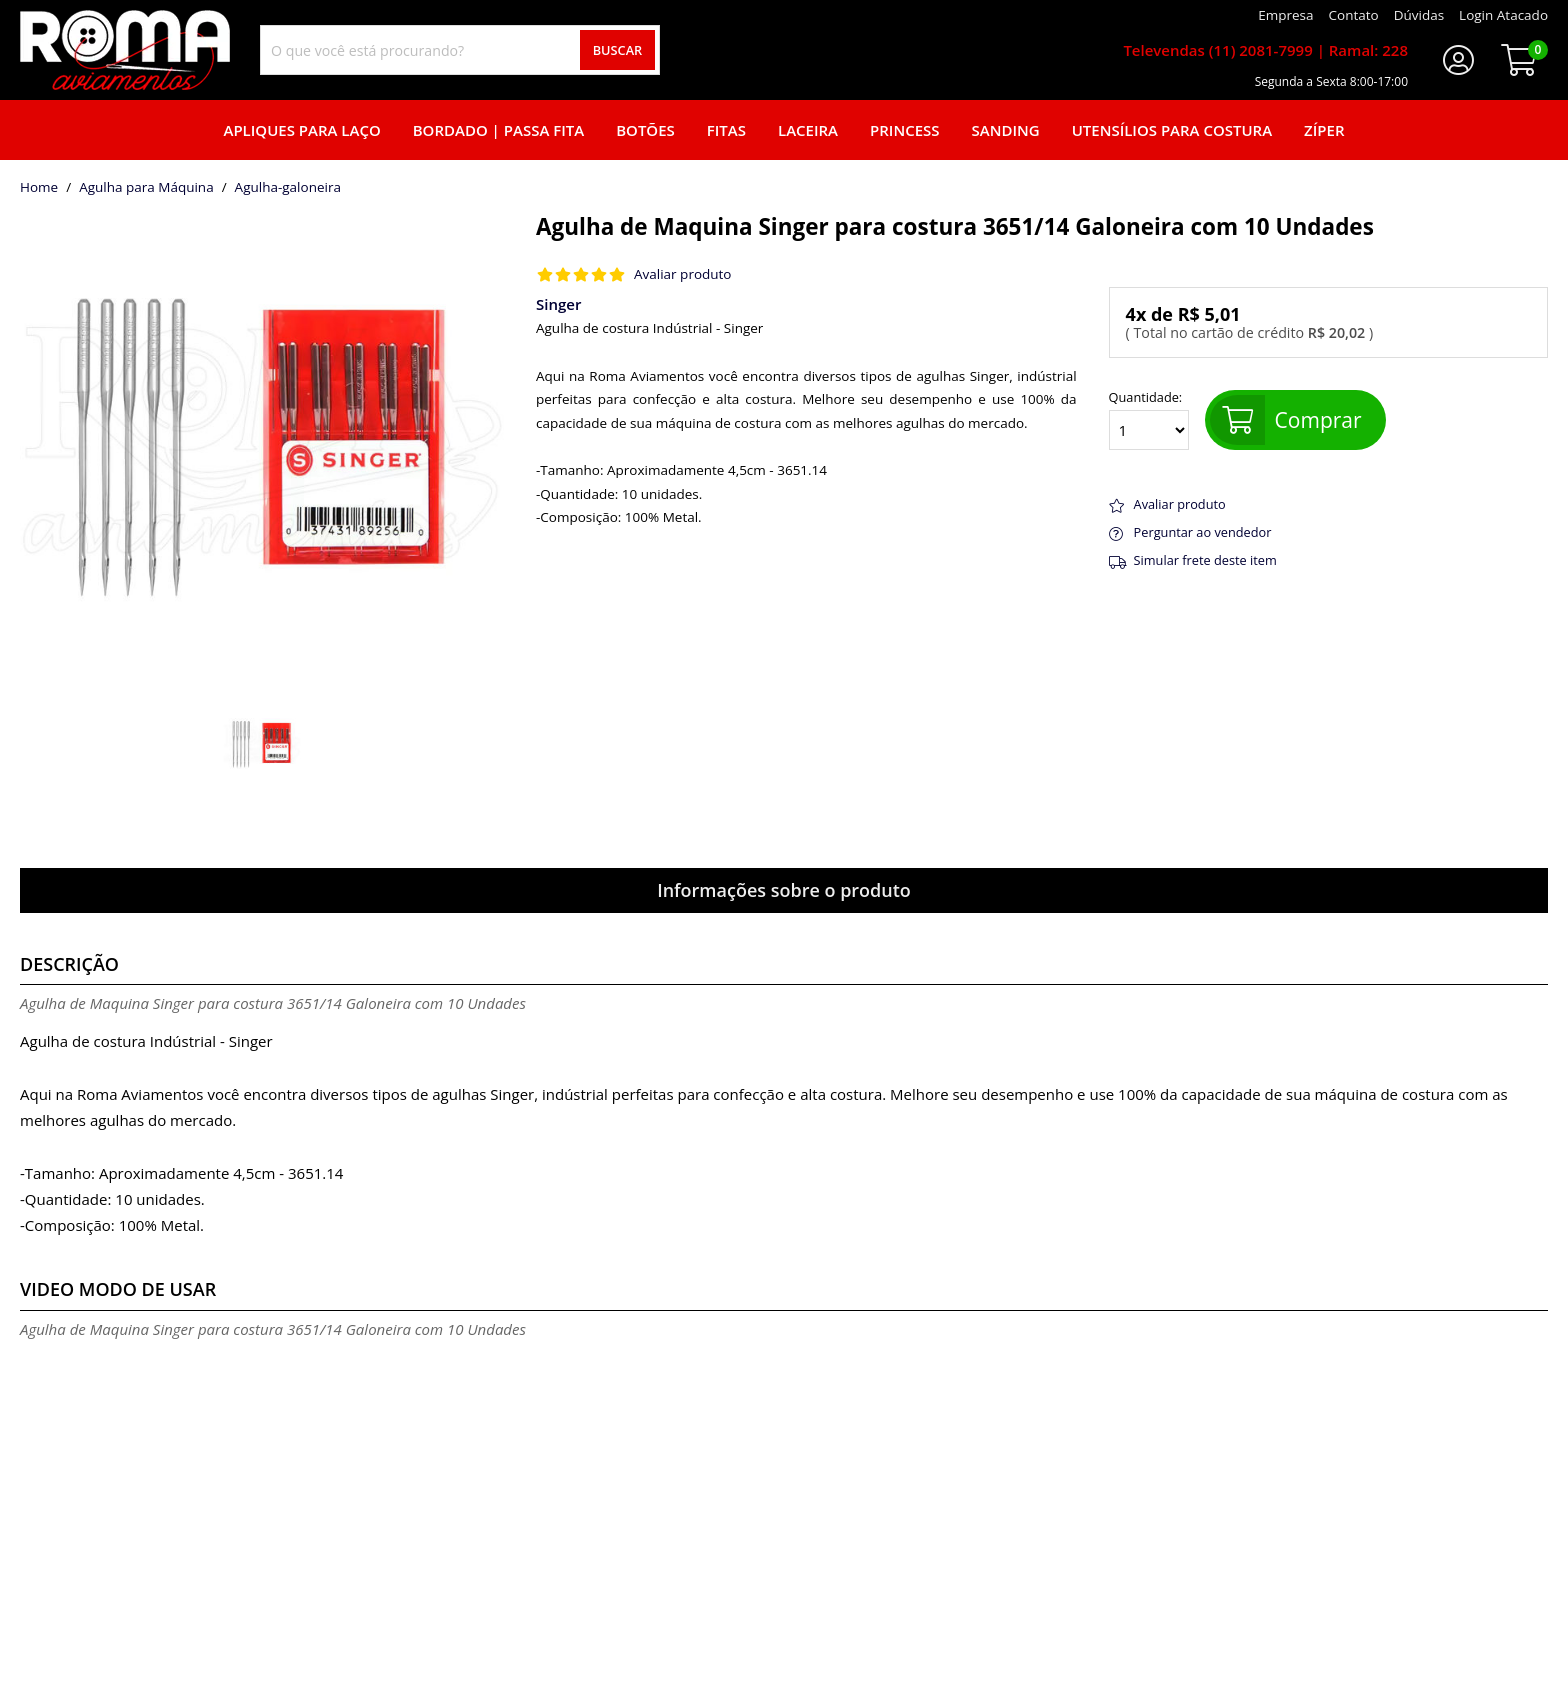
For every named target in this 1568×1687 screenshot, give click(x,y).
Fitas (726, 130)
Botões (645, 130)
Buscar (618, 50)
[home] (125, 50)
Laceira (808, 130)
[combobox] (460, 50)
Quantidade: (1149, 420)
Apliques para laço (301, 130)
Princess (905, 130)
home (39, 188)
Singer (558, 304)
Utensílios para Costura (1172, 130)
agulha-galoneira (288, 188)
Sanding (1006, 130)
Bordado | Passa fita (498, 130)
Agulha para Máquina (146, 188)
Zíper (1324, 130)
